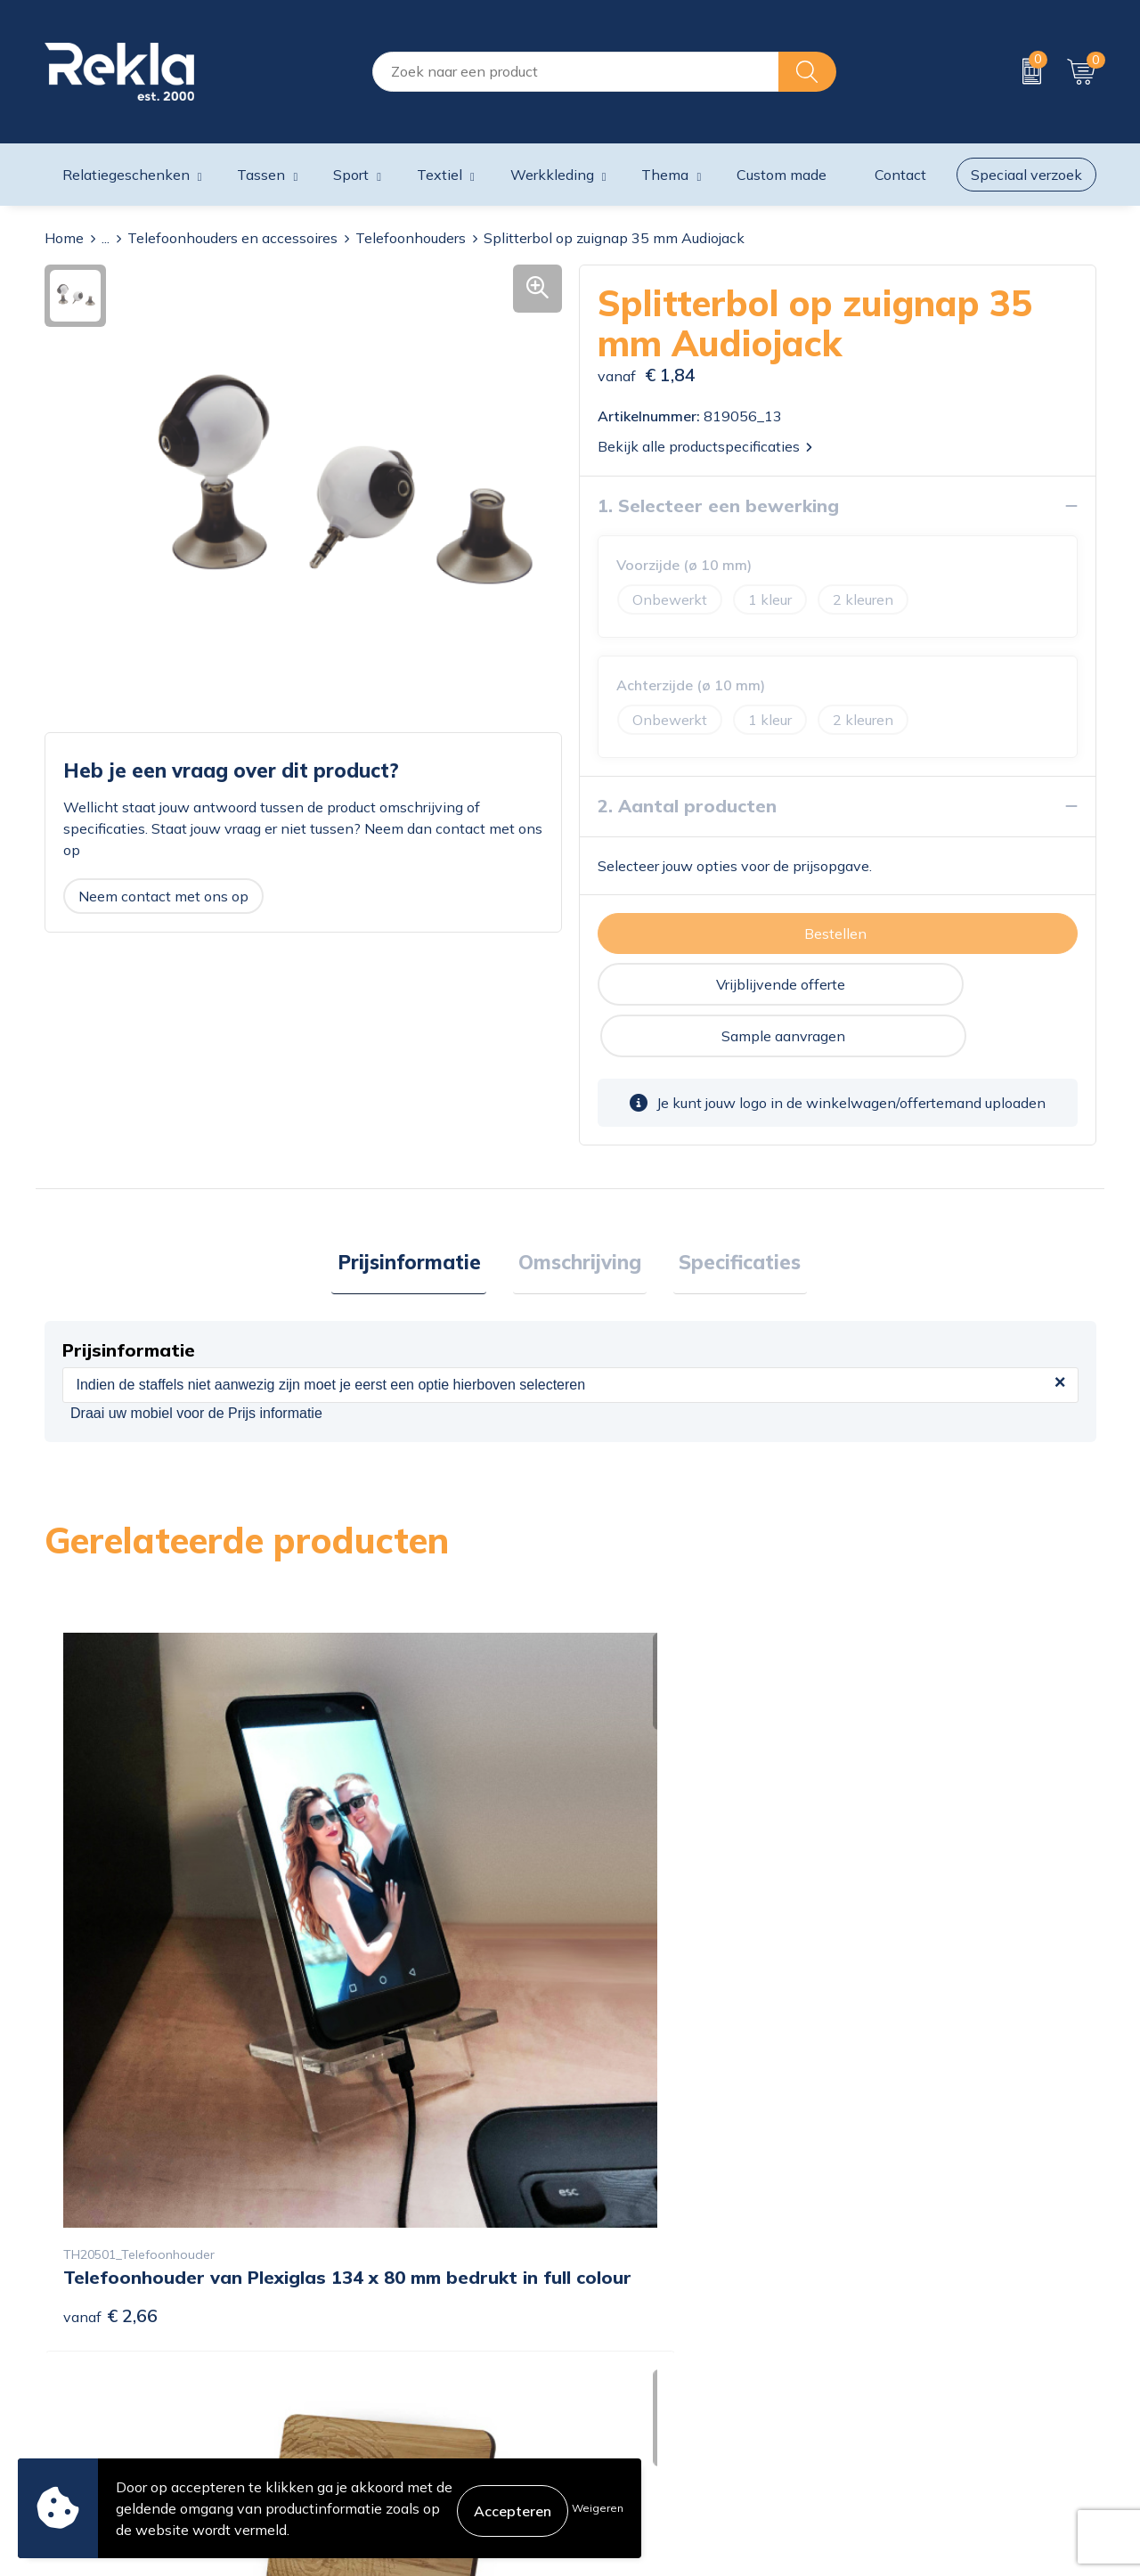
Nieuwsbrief (351, 2393)
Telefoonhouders (410, 238)
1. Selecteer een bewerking (718, 505)
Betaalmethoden (634, 2365)
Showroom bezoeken (382, 2450)
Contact (605, 2308)
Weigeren (597, 2508)
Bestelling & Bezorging (653, 2336)
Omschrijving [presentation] (579, 1213)
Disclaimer (880, 2365)
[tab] (420, 1214)
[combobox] (575, 72)
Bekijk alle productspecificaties (705, 446)
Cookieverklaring (901, 2308)
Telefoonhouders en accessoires (232, 238)
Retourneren (619, 2393)
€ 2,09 (898, 1954)
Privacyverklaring (903, 2336)
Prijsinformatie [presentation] (420, 1213)
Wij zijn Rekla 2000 (377, 2365)
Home (64, 238)
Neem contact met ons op (163, 896)
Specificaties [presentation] (729, 1213)
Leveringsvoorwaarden (921, 2393)
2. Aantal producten (687, 806)
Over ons (341, 2308)
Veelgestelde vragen (378, 2422)
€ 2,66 (110, 1953)
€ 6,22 (373, 1980)
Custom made (781, 174)
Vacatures (344, 2336)
